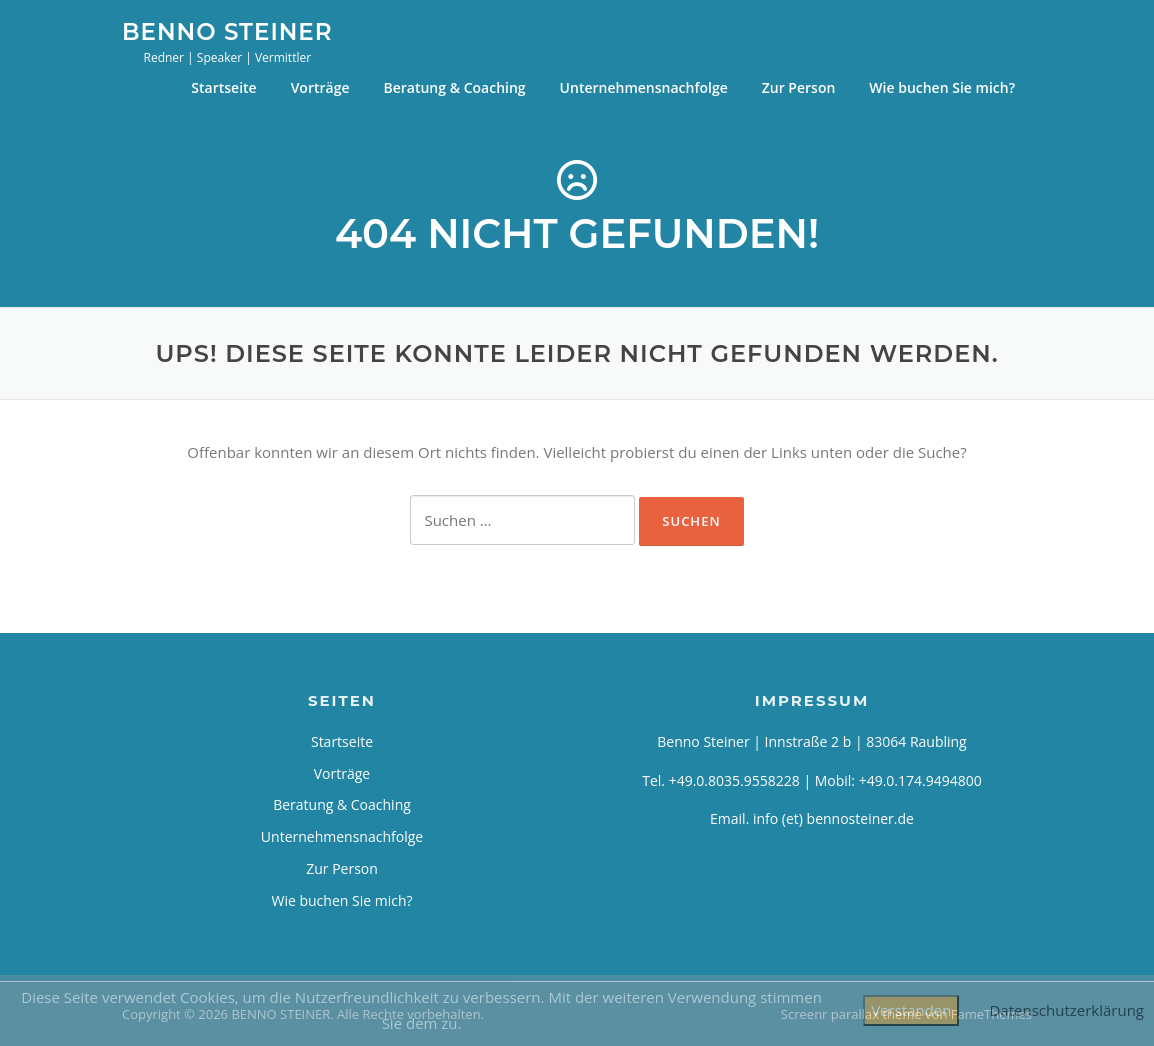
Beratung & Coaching (454, 87)
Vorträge (320, 87)
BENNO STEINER (227, 31)
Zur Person (799, 87)
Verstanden (911, 1010)
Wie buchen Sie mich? (942, 87)
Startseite (223, 87)
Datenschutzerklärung (1066, 1010)
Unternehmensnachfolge (644, 87)
